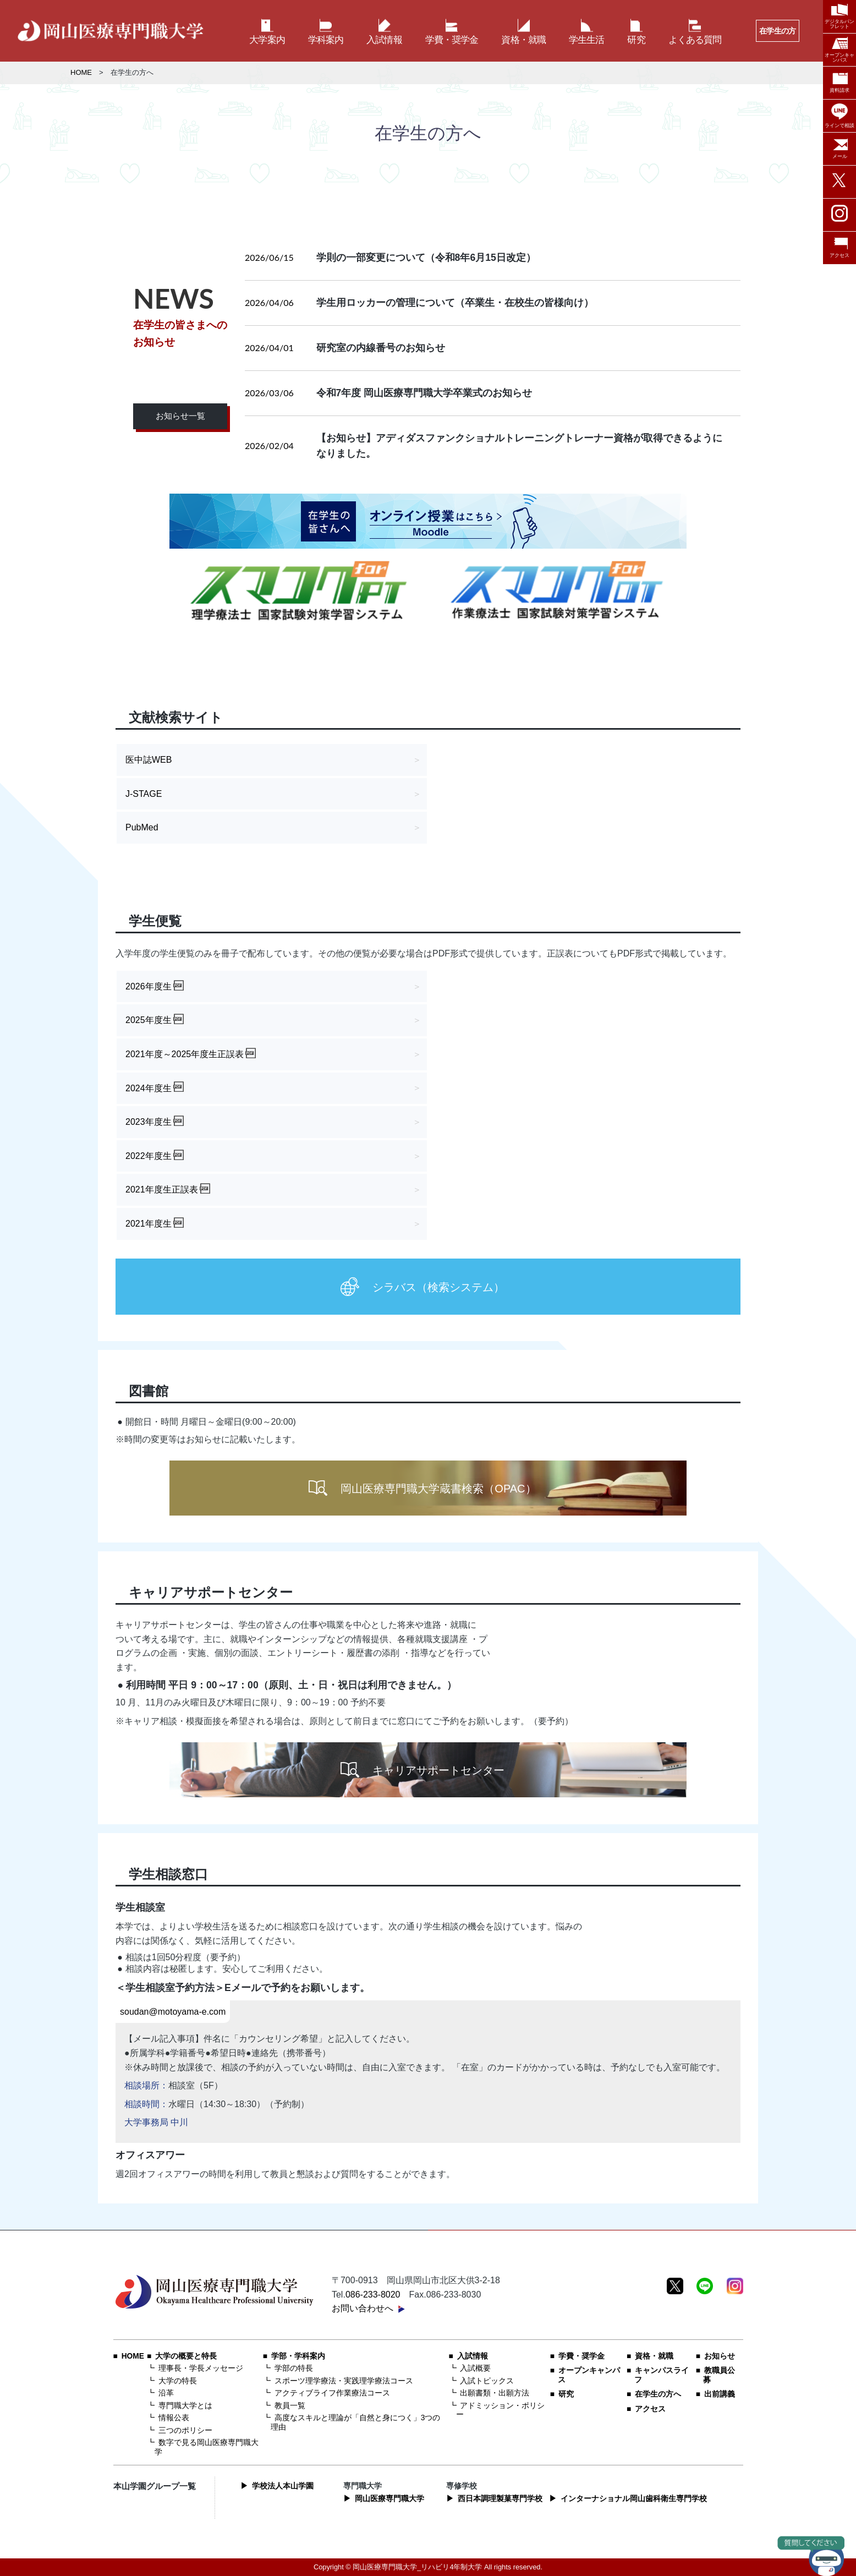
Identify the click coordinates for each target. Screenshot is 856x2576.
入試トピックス (487, 2381)
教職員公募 (718, 2375)
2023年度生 (148, 1121)
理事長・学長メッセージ (200, 2368)
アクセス (650, 2409)
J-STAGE (143, 793)
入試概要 (475, 2368)
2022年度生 (148, 1156)
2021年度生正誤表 (161, 1189)
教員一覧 (290, 2406)
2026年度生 (148, 986)
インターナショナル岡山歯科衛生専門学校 (634, 2499)
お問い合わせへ (362, 2308)
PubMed (141, 827)
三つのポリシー (185, 2430)
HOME (81, 72)
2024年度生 (148, 1088)
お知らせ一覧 (180, 415)
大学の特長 (177, 2381)
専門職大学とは (185, 2406)
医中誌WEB (148, 759)
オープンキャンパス (589, 2375)
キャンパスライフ (661, 2375)
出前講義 (719, 2394)
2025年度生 (148, 1020)
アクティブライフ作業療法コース (332, 2393)
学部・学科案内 (298, 2356)
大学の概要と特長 (186, 2356)
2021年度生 (148, 1223)
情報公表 (173, 2418)
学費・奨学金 (581, 2356)
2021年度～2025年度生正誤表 (184, 1054)
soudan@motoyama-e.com (173, 2011)
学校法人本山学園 (283, 2486)
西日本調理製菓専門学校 (500, 2499)
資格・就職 (654, 2356)
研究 (566, 2394)
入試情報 (472, 2356)
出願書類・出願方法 (494, 2393)
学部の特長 (294, 2368)
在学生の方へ (658, 2394)
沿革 (166, 2393)
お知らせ (719, 2356)
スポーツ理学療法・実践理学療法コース (344, 2381)
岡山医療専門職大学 (389, 2499)
